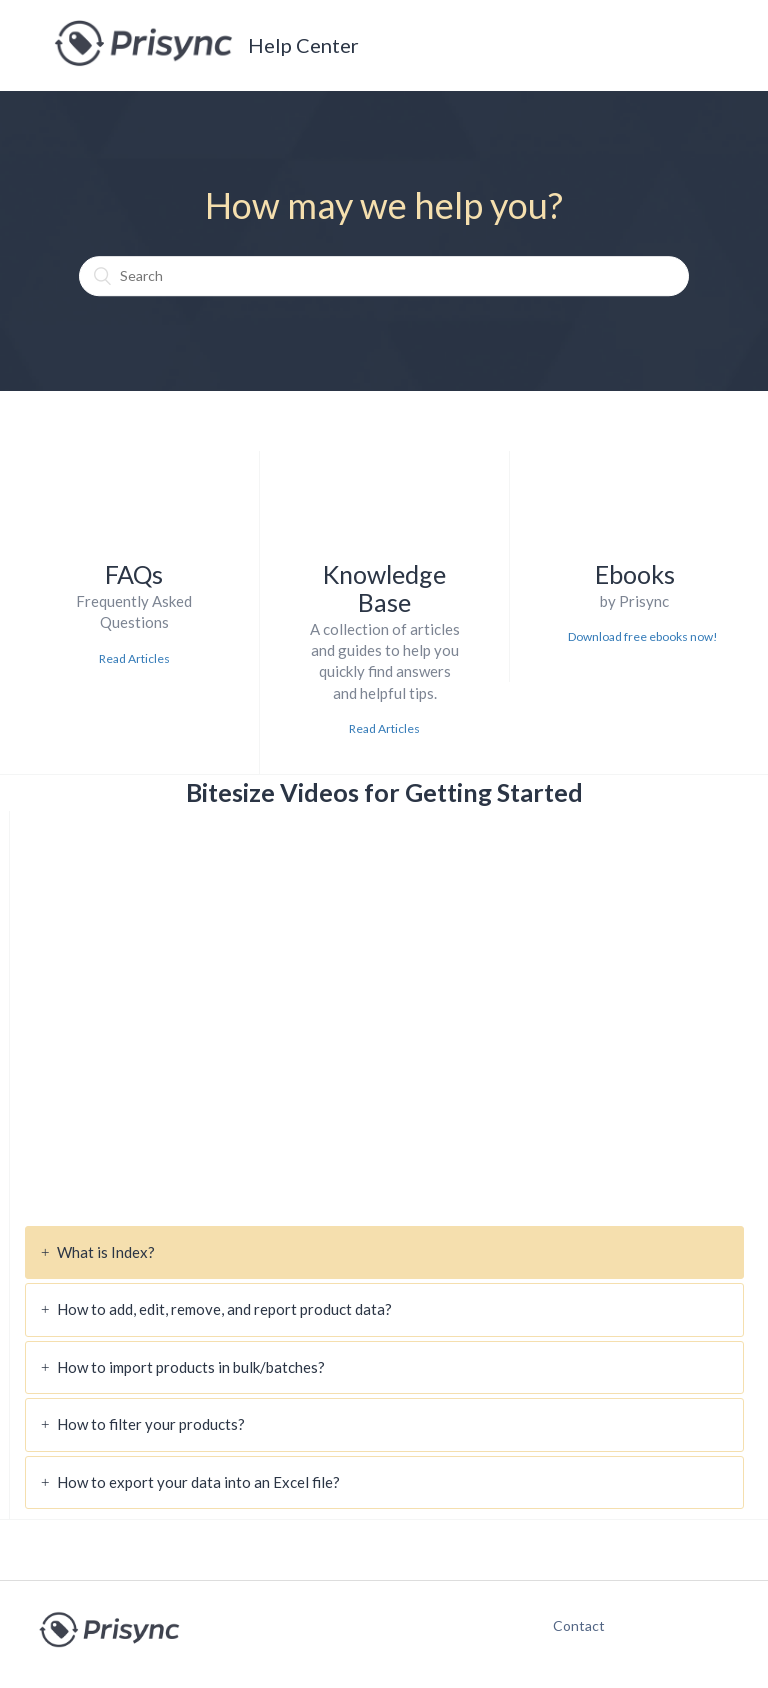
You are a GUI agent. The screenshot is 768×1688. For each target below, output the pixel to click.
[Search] (384, 276)
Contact (569, 1625)
